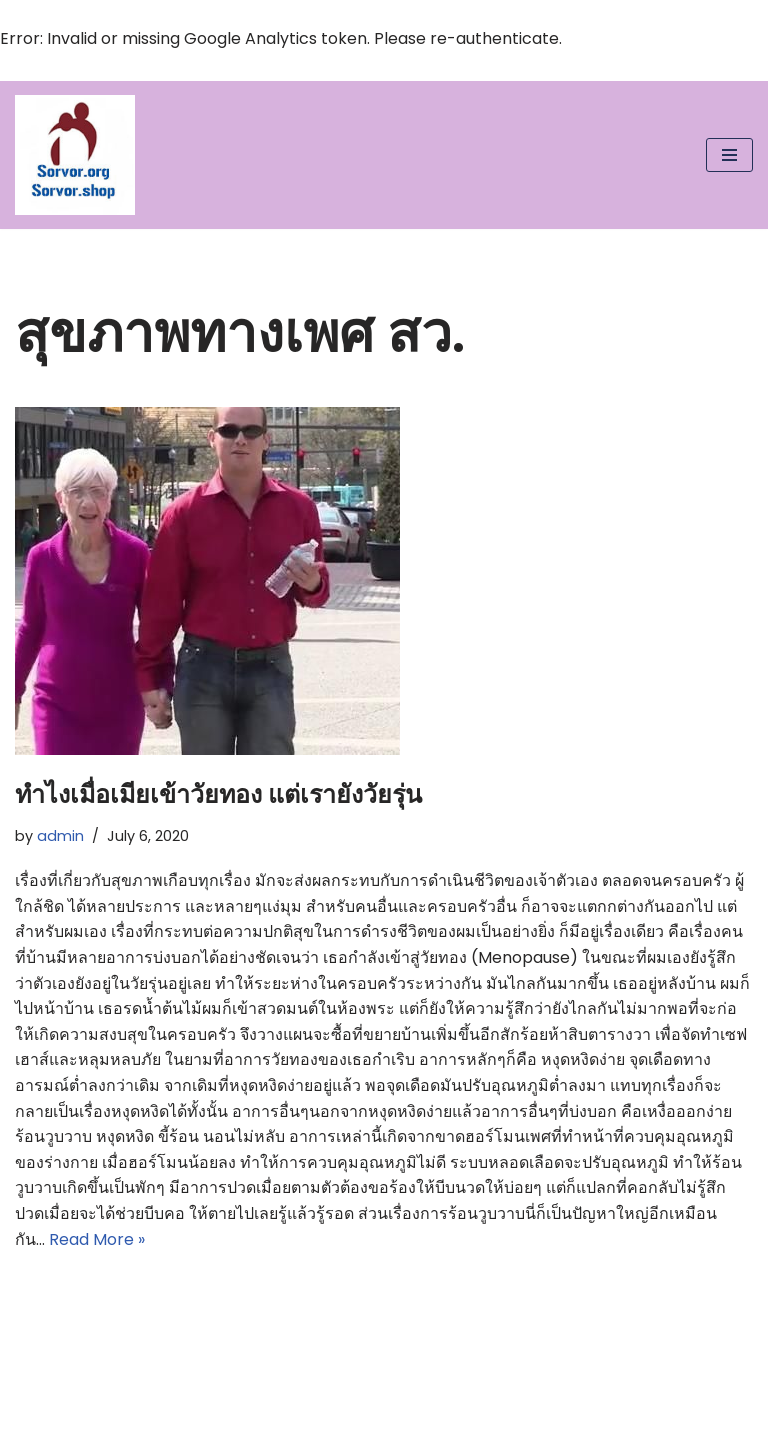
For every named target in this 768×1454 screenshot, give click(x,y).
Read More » (97, 1239)
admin (60, 836)
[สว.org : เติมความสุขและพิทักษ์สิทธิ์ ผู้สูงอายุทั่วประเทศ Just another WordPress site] (75, 155)
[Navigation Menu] (729, 155)
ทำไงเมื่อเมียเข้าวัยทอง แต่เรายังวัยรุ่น (218, 794)
